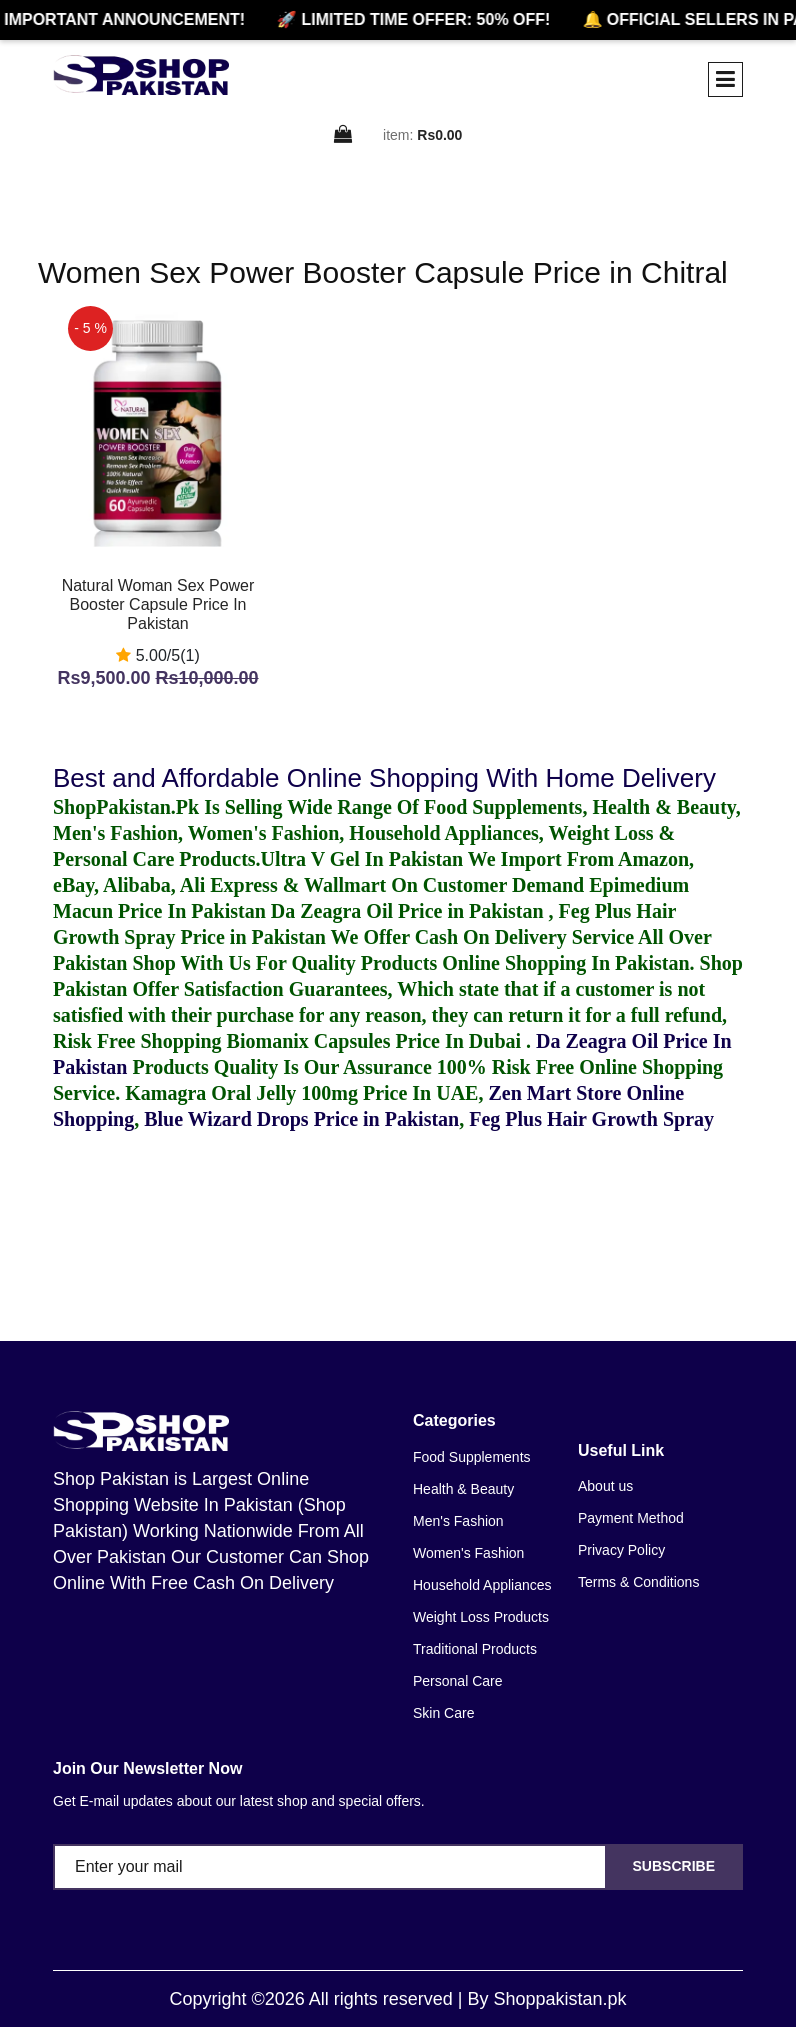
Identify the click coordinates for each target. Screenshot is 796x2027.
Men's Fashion (458, 1521)
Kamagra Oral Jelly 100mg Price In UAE (301, 1093)
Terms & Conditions (638, 1582)
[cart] (344, 135)
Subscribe (674, 1866)
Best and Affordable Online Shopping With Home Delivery (384, 778)
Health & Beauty (463, 1489)
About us (605, 1486)
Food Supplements (472, 1457)
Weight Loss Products (481, 1617)
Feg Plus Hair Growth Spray (591, 1119)
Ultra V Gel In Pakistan (362, 859)
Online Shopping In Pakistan (563, 963)
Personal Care (458, 1681)
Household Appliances (482, 1585)
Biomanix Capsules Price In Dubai (376, 1041)
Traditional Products (475, 1649)
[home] (141, 75)
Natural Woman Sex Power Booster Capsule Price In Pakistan (158, 604)
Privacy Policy (621, 1550)
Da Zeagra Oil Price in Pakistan (410, 911)
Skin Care (443, 1713)
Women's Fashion (468, 1553)
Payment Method (631, 1518)
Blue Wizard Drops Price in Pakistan (301, 1119)
